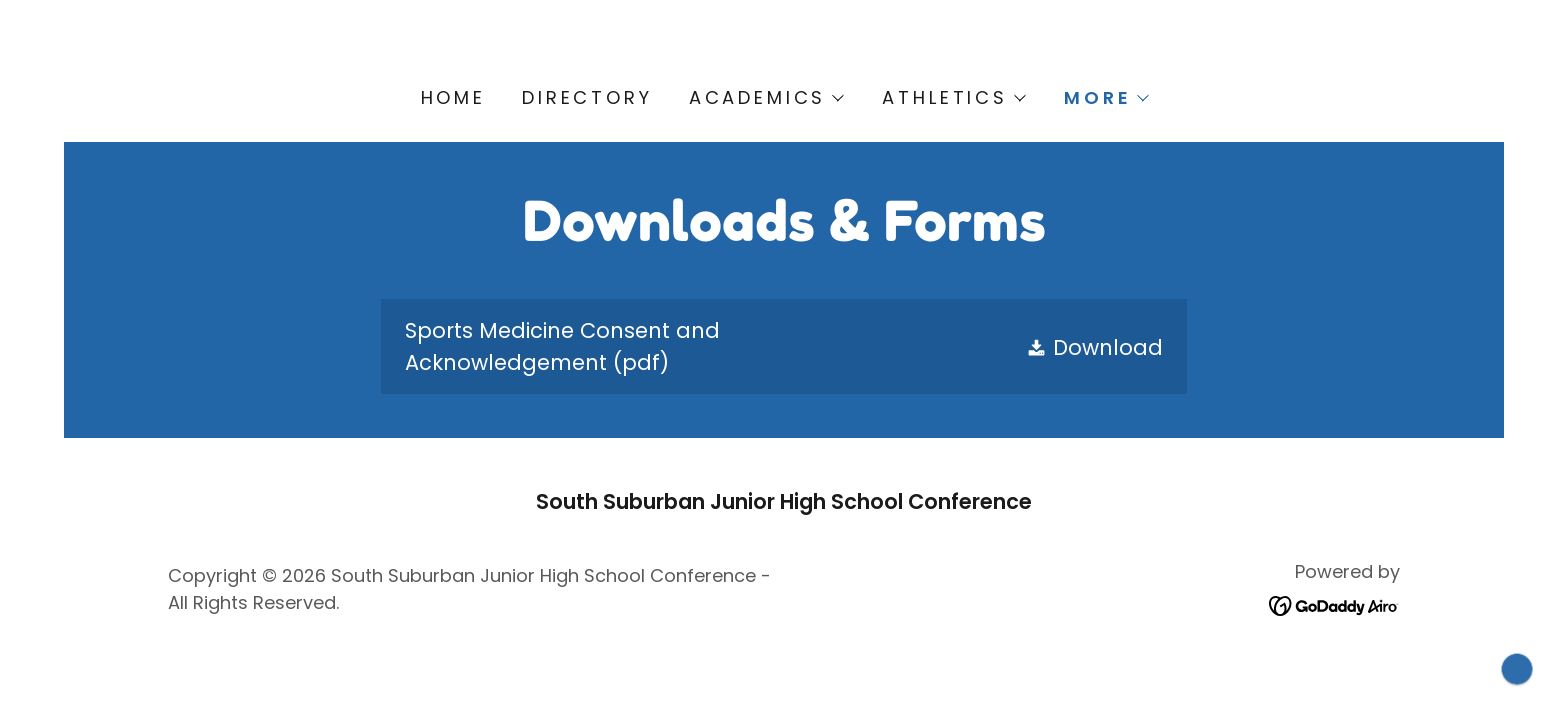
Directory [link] (587, 97)
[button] (766, 98)
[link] (783, 346)
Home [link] (453, 97)
